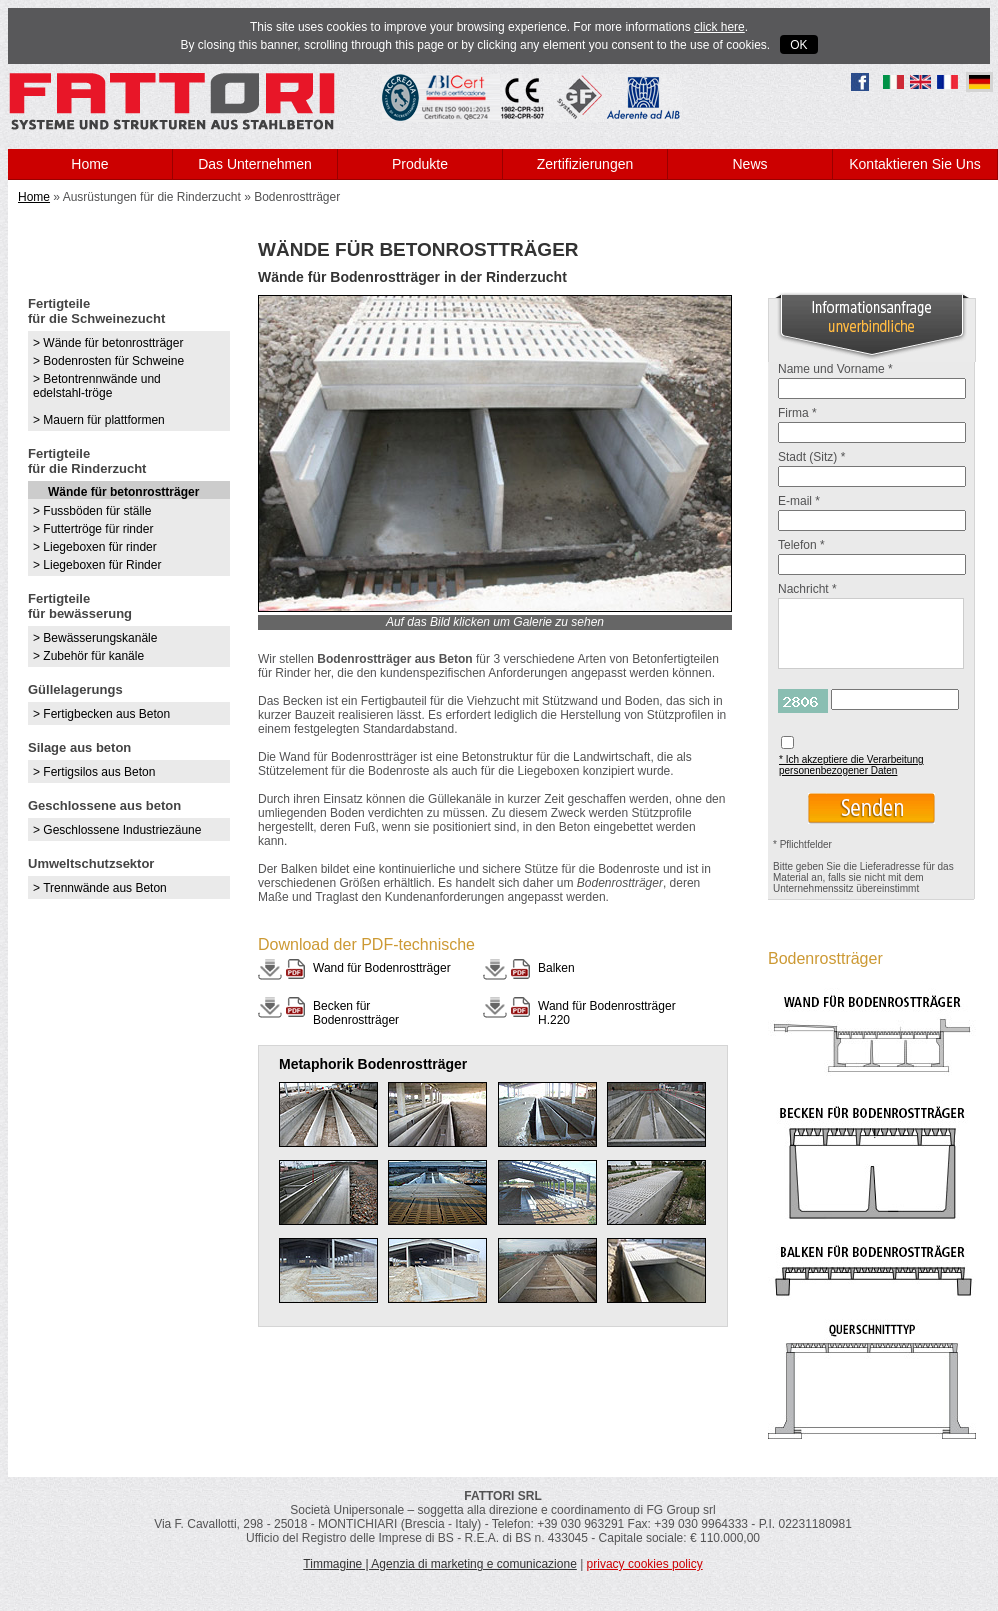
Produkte (420, 164)
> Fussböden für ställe (92, 511)
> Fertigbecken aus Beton (101, 714)
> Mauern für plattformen (99, 420)
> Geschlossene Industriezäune (117, 830)
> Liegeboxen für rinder (95, 547)
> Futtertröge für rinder (93, 529)
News (749, 164)
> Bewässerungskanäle (95, 638)
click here (719, 27)
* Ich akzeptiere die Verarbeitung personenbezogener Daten (851, 765)
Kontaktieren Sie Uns (915, 164)
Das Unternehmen (255, 164)
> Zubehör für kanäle (88, 656)
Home (89, 164)
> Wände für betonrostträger (108, 343)
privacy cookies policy (645, 1564)
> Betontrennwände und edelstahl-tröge (97, 386)
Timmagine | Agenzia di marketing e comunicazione (439, 1564)
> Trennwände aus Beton (100, 888)
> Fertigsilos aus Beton (94, 772)
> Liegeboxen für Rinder (97, 565)
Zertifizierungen (585, 164)
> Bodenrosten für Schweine (108, 361)
